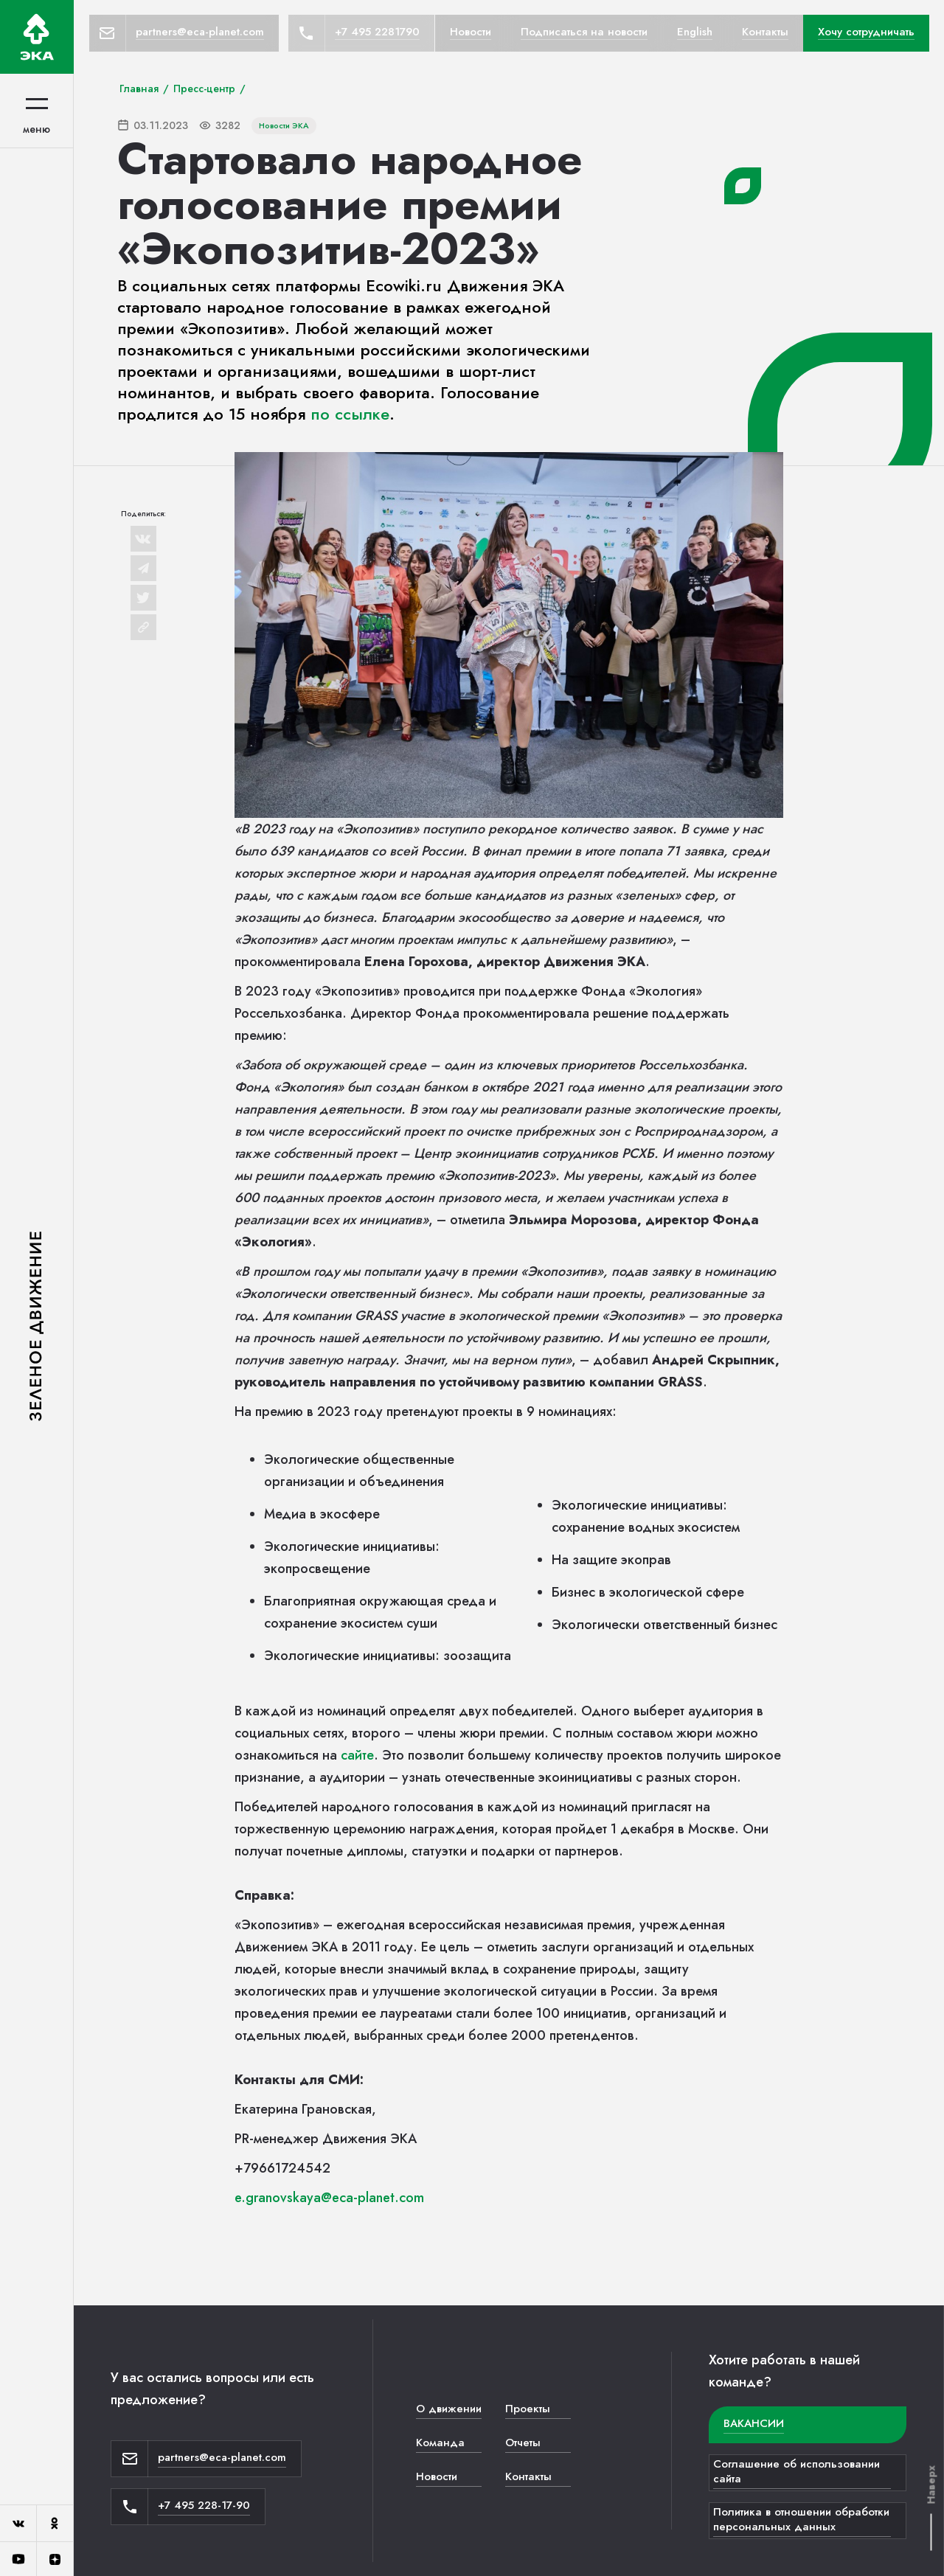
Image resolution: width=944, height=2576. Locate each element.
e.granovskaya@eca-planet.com (329, 2197)
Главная (139, 88)
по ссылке (349, 414)
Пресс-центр (204, 88)
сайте (357, 1755)
